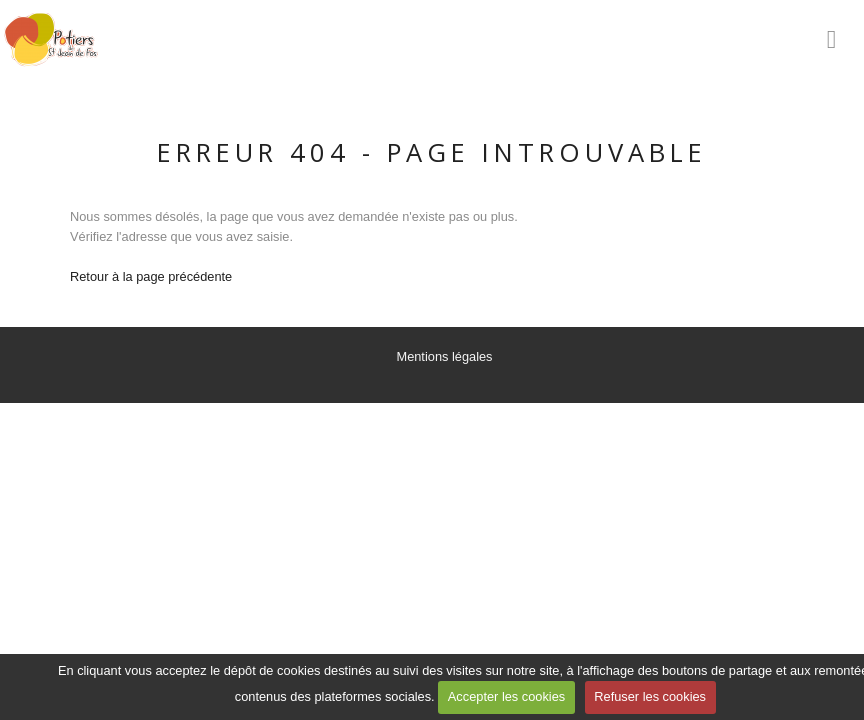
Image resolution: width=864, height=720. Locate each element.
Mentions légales (444, 356)
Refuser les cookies (650, 696)
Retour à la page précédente (151, 276)
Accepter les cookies (506, 696)
